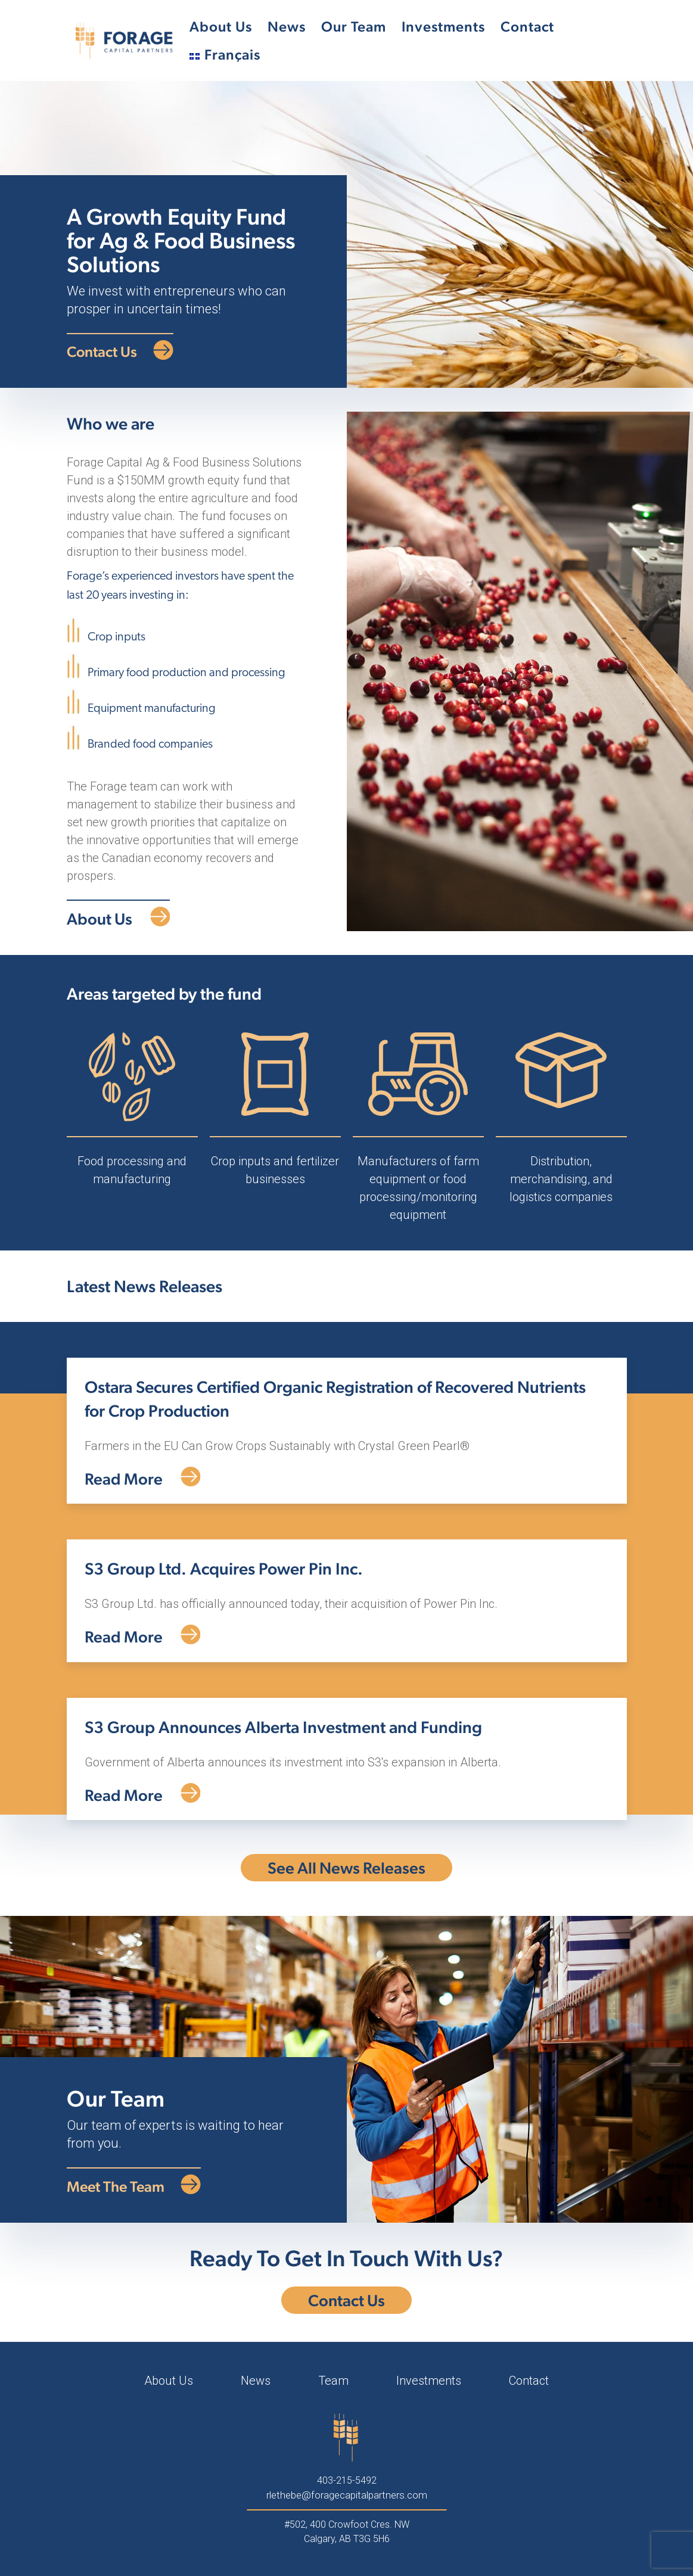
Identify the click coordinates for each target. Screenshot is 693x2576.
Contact (527, 26)
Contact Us (346, 2300)
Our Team (353, 26)
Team (333, 2380)
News (287, 26)
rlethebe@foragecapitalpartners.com (346, 2495)
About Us (220, 26)
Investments (443, 26)
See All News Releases (346, 1867)
